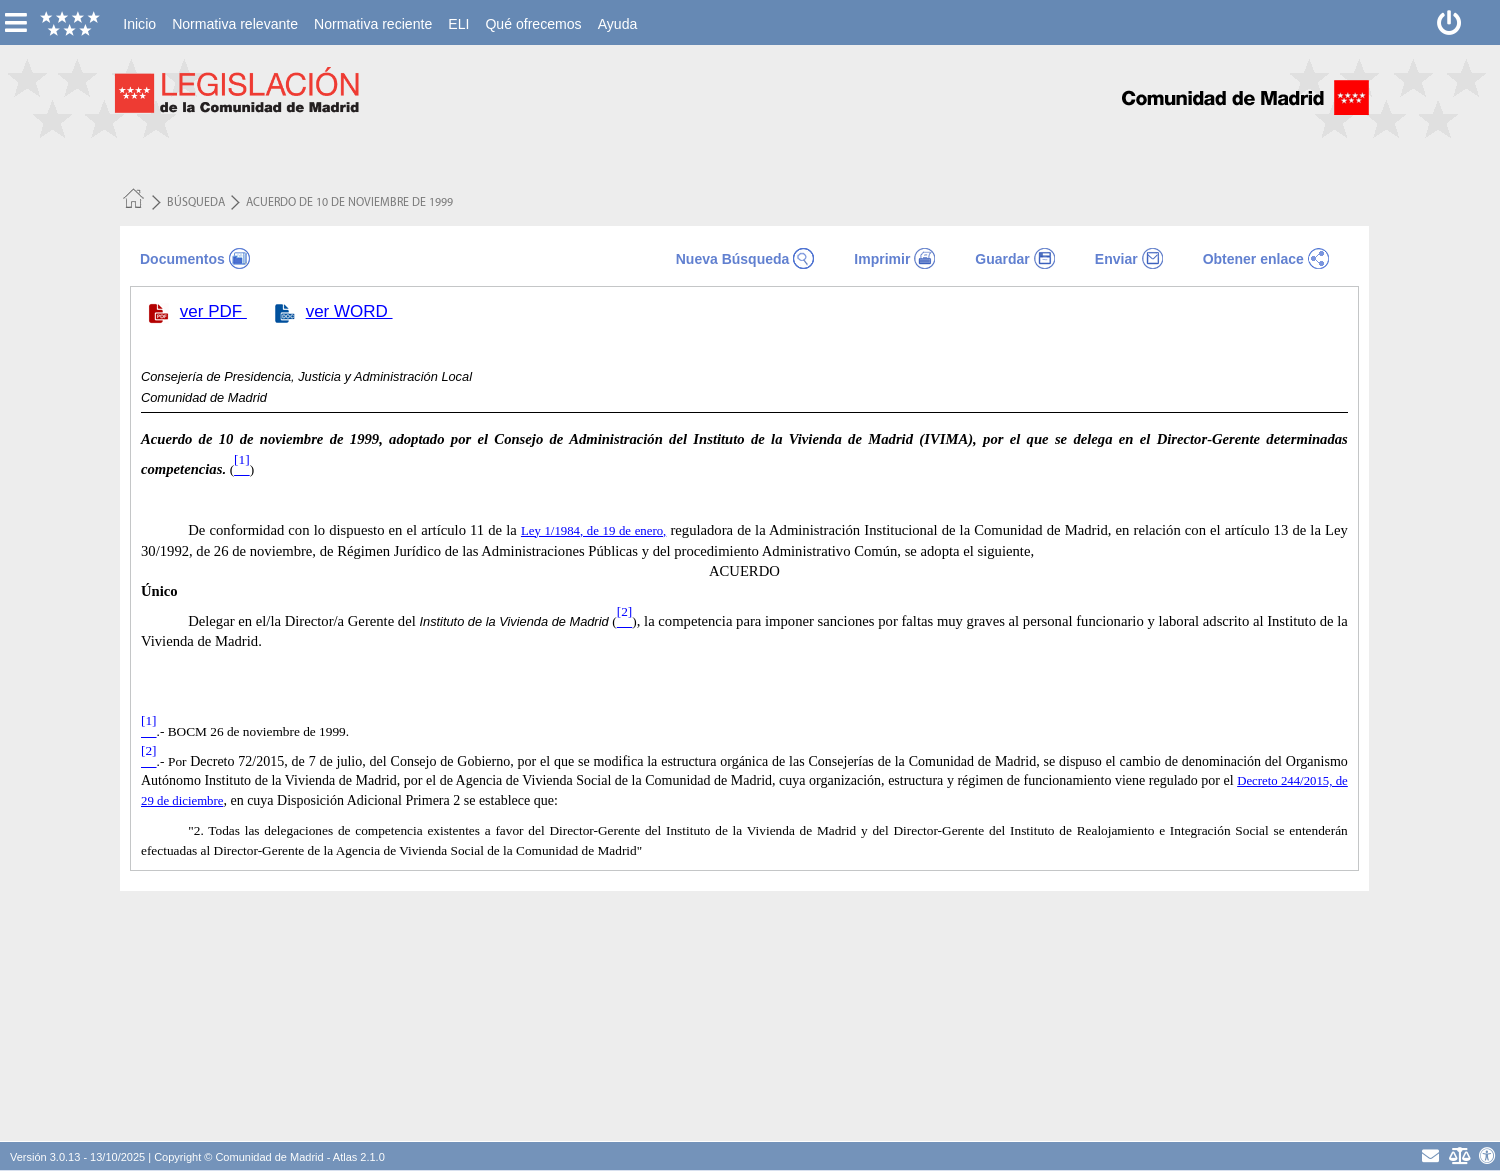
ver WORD (349, 311)
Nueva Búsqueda (733, 259)
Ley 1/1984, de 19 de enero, (593, 531)
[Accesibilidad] (1487, 1155)
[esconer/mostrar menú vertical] (15, 22)
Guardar (1002, 259)
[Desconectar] (1449, 22)
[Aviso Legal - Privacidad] (1458, 1155)
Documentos (182, 259)
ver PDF (213, 311)
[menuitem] (139, 24)
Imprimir (882, 259)
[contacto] (1430, 1155)
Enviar (1116, 259)
